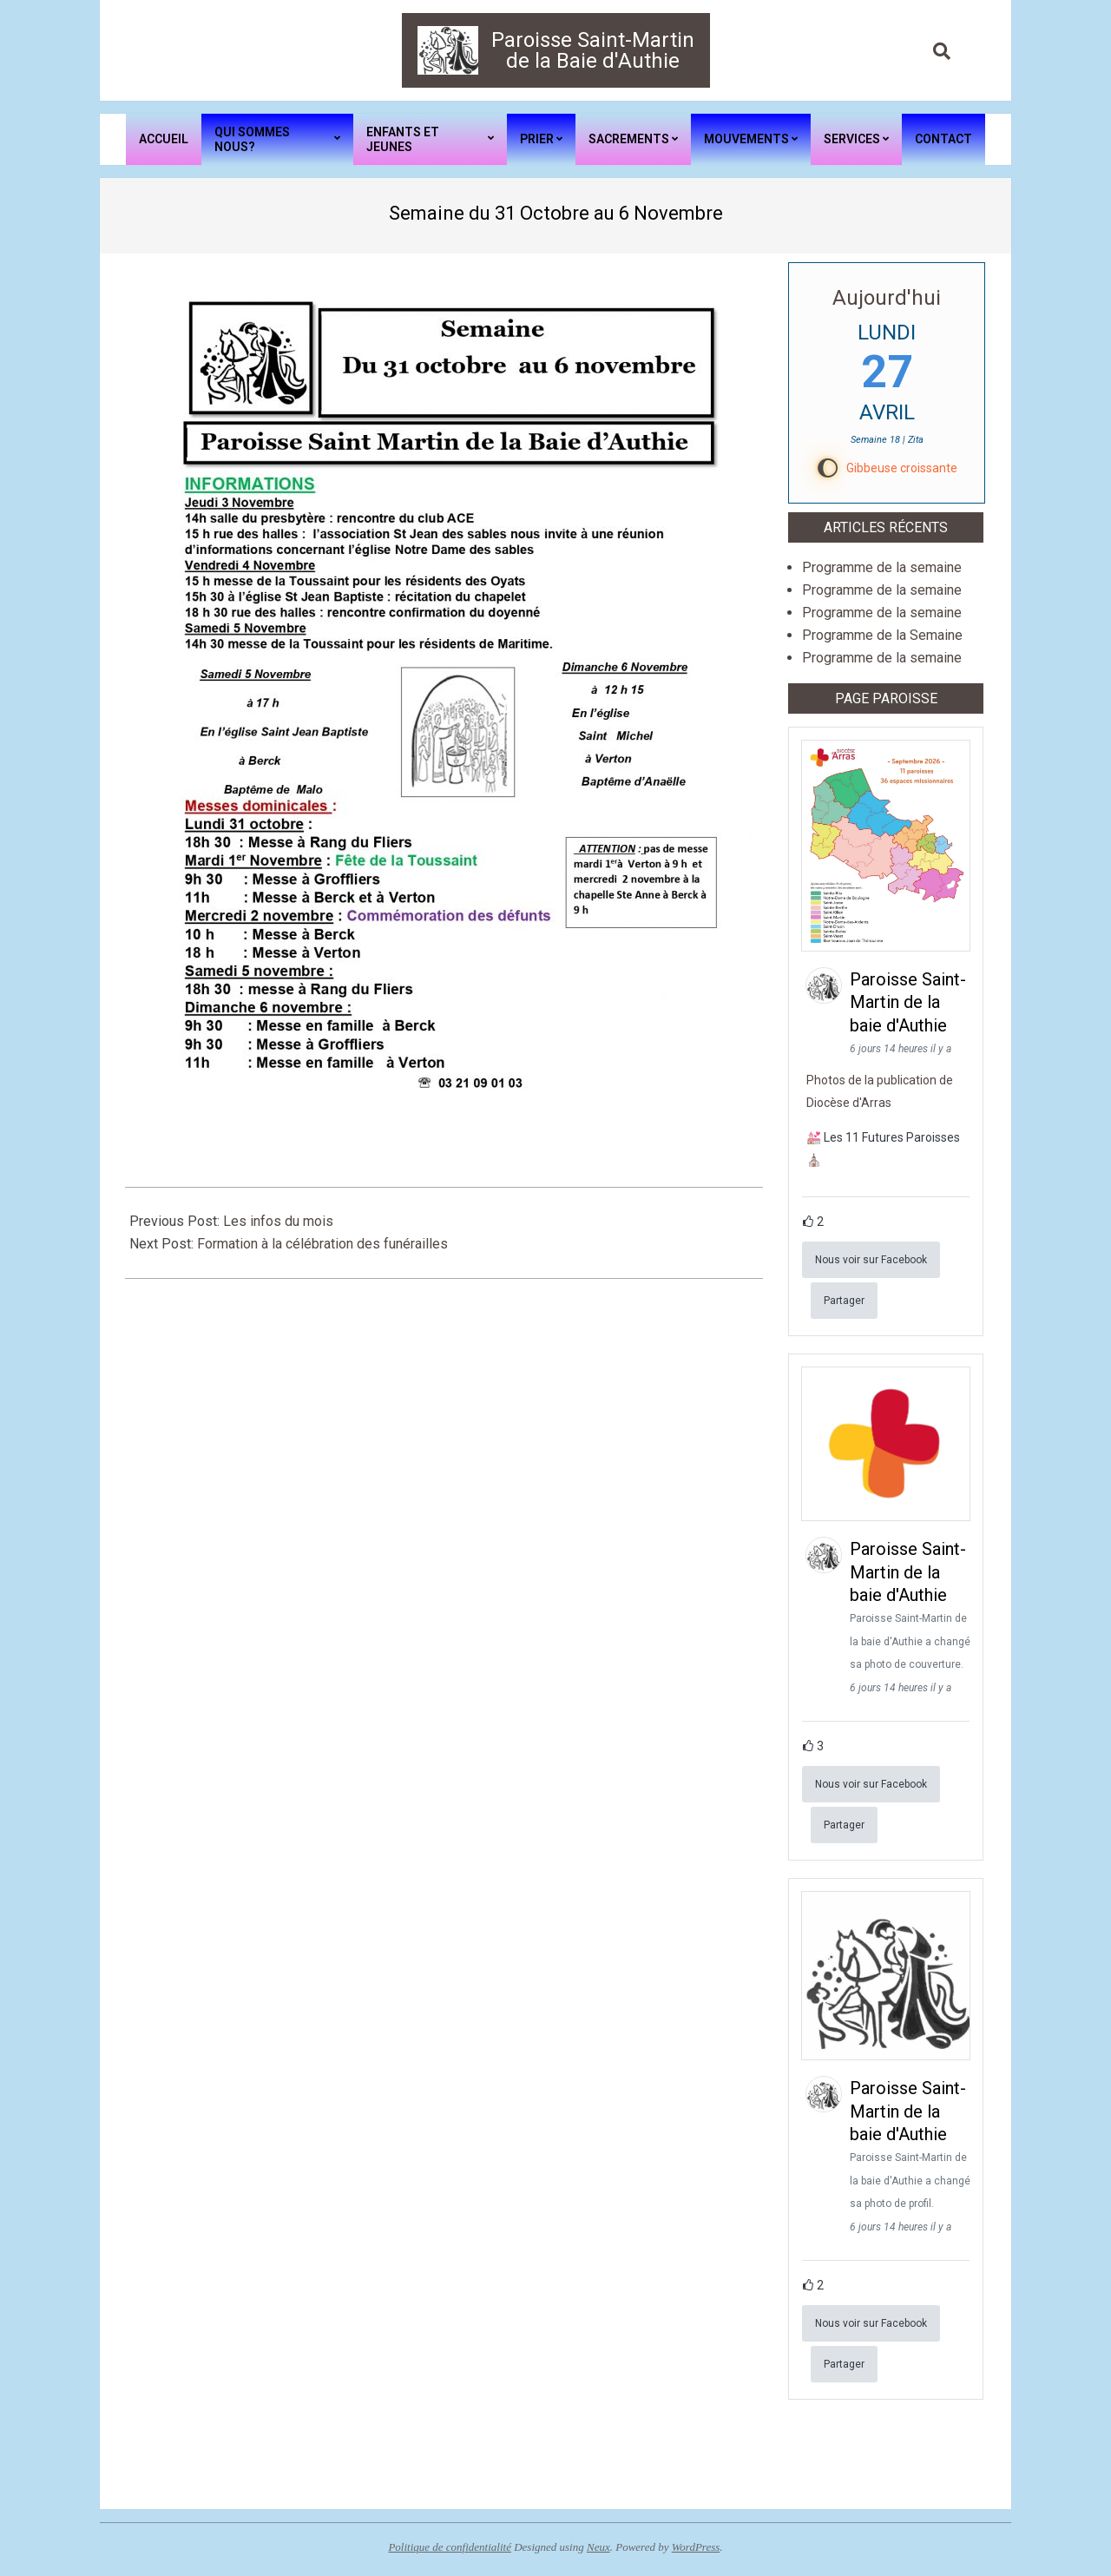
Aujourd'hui (886, 298)
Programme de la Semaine (882, 635)
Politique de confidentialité (449, 2546)
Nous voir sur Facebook (871, 1260)
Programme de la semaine (882, 567)
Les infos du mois (278, 1221)
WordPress (696, 2546)
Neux (598, 2546)
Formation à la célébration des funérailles (322, 1243)
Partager (844, 1301)
